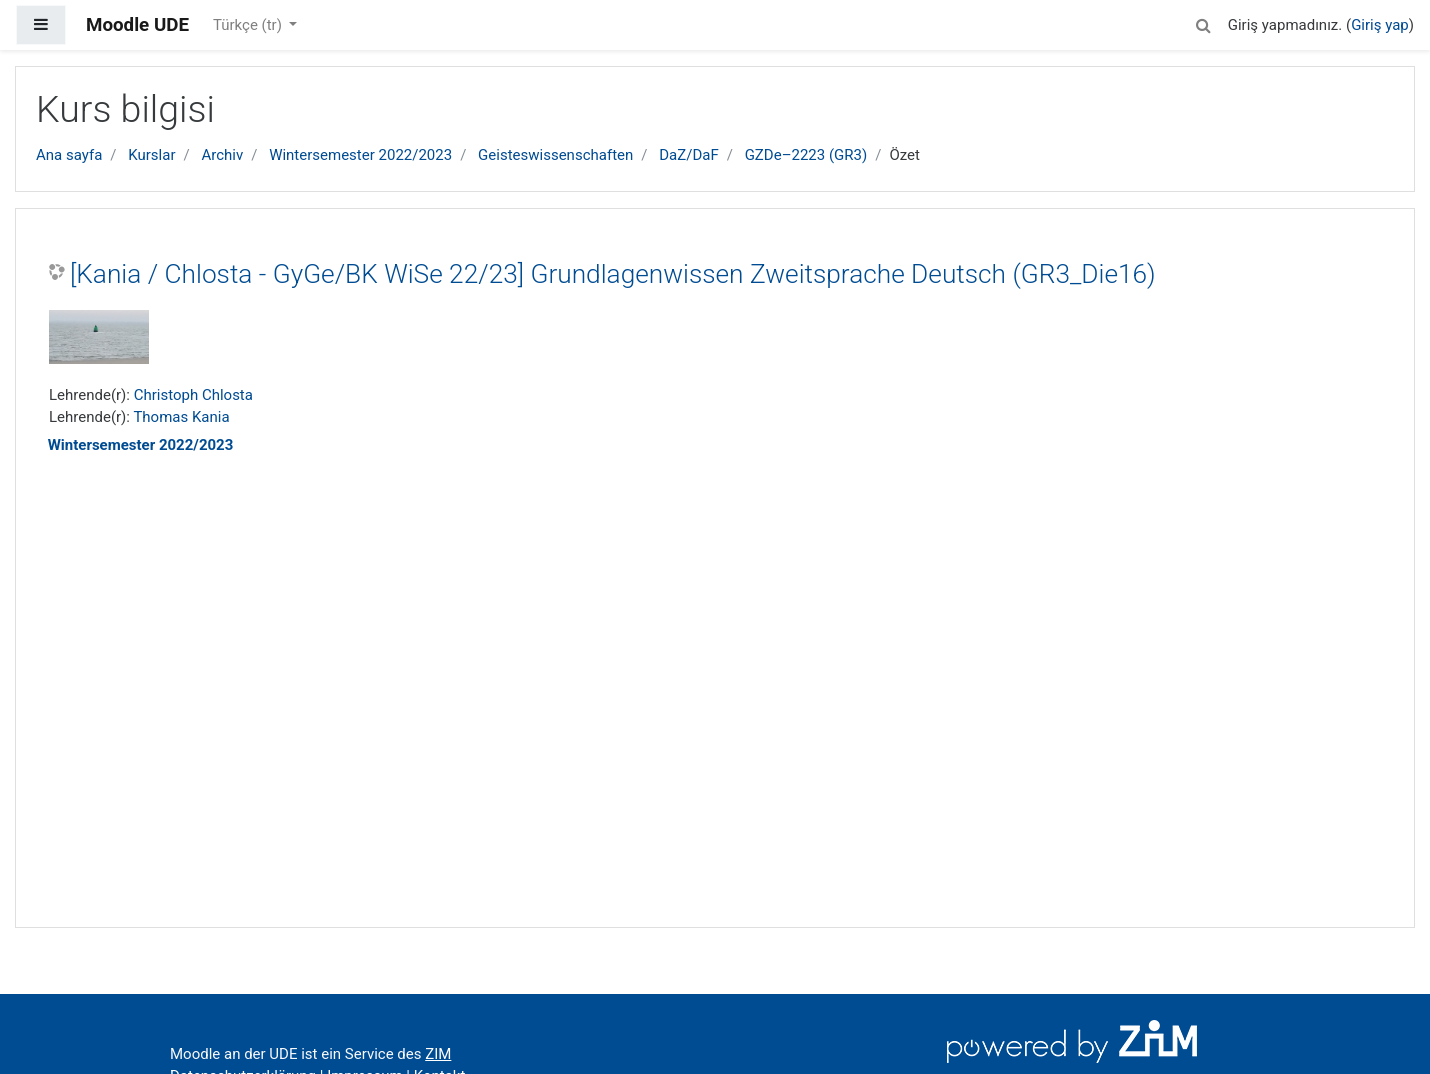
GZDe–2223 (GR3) (806, 155)
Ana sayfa (69, 155)
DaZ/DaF (688, 155)
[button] (1204, 22)
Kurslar (151, 155)
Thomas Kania (181, 417)
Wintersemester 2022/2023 (360, 155)
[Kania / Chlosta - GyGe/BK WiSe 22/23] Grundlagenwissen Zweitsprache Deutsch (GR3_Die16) (613, 274)
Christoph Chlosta (193, 395)
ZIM (438, 1054)
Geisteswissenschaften (555, 155)
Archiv (222, 155)
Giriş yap (1380, 25)
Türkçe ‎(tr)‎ (249, 25)
